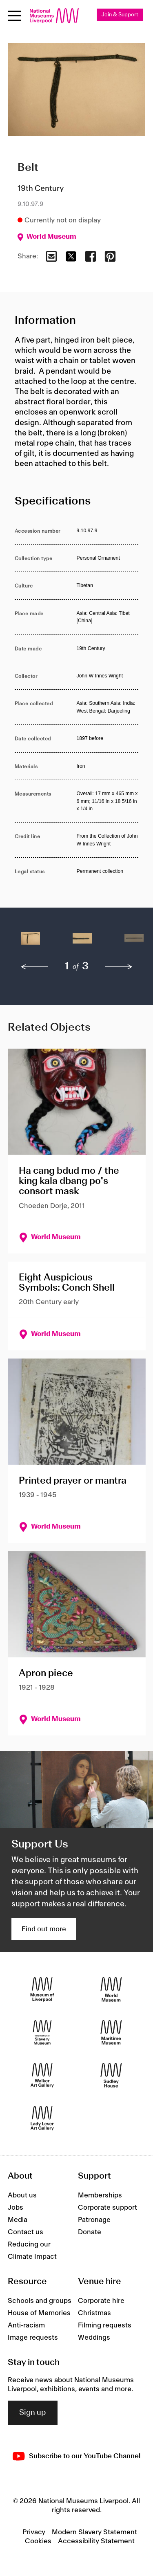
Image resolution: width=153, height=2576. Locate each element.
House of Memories (39, 2313)
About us (22, 2195)
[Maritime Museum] (111, 2032)
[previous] (35, 967)
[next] (119, 967)
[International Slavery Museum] (42, 2032)
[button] (30, 942)
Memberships (100, 2195)
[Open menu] (14, 15)
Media (17, 2220)
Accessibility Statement (96, 2541)
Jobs (15, 2207)
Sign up (32, 2413)
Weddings (94, 2337)
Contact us (25, 2232)
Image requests (33, 2337)
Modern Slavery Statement (94, 2532)
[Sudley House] (111, 2075)
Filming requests (104, 2325)
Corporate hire (101, 2301)
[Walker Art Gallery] (42, 2075)
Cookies (38, 2541)
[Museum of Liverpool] (42, 1989)
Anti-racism (26, 2325)
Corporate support (107, 2207)
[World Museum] (111, 1989)
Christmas (94, 2313)
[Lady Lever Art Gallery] (42, 2117)
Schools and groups (39, 2301)
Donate (89, 2232)
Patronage (94, 2220)
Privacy (33, 2532)
